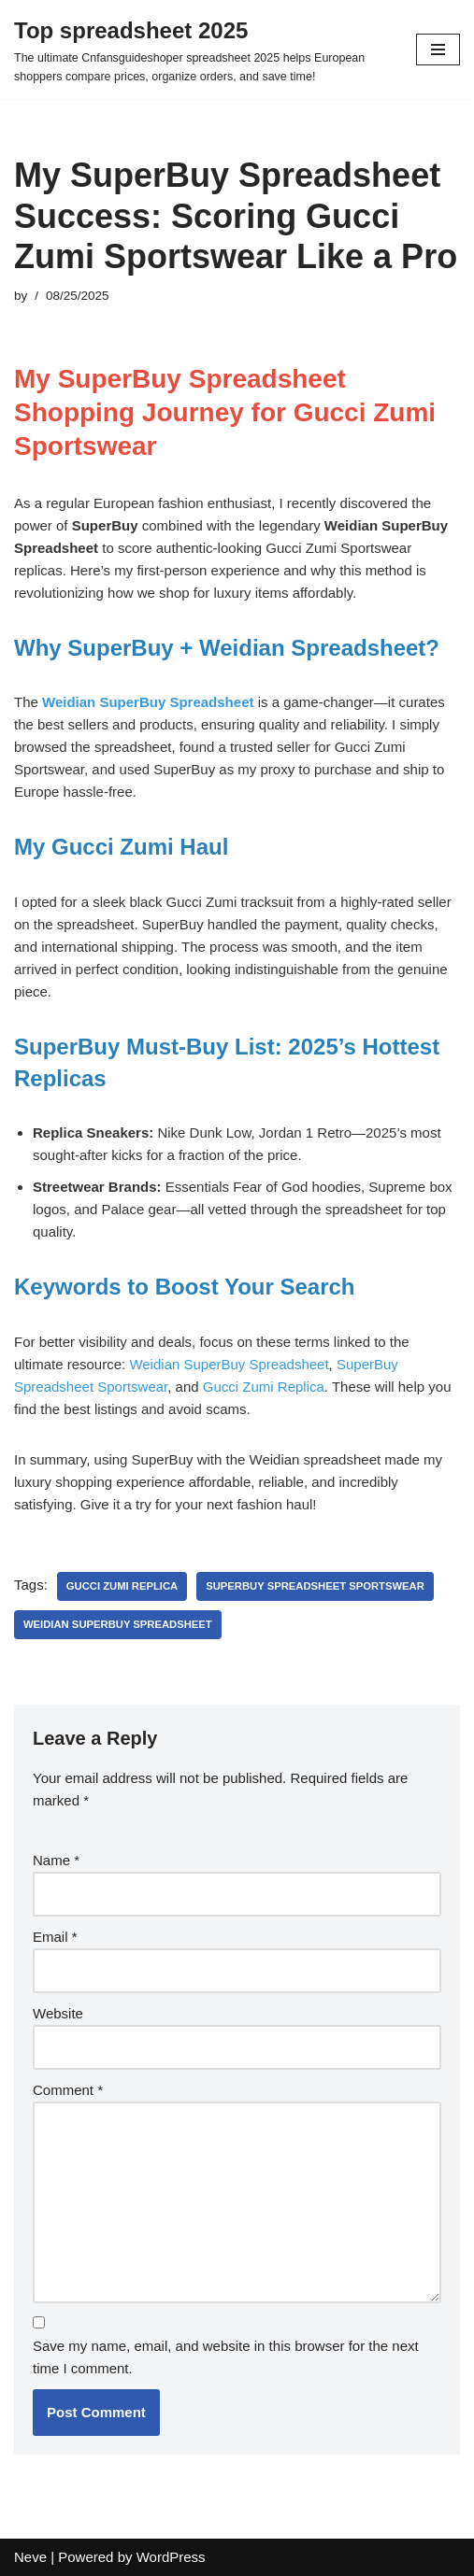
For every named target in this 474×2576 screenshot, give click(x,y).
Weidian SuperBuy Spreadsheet (228, 1364)
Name (56, 1860)
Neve (30, 2557)
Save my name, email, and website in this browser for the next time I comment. (226, 2357)
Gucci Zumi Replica (263, 1386)
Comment (68, 2090)
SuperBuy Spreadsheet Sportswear (315, 1586)
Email (55, 1937)
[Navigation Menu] (438, 49)
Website (58, 2013)
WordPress (171, 2557)
